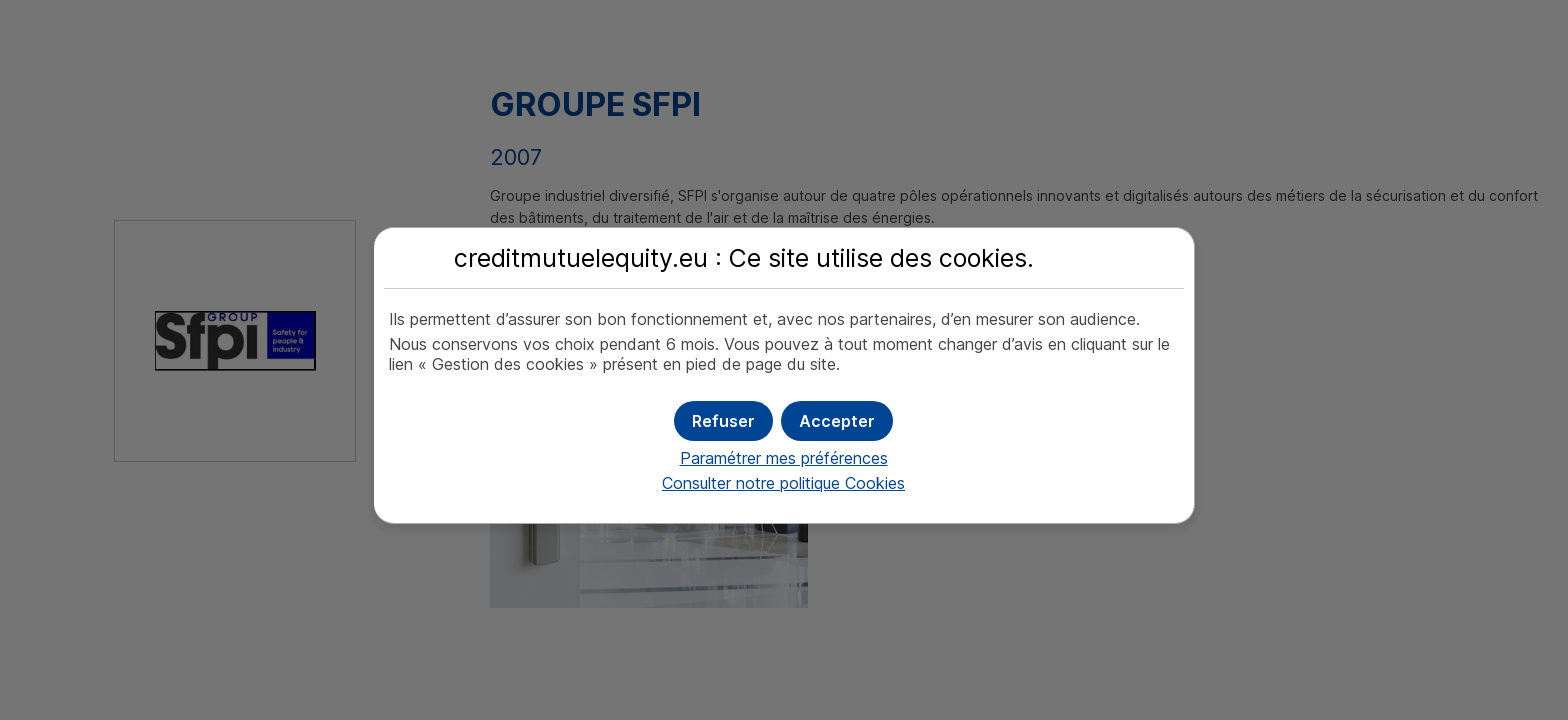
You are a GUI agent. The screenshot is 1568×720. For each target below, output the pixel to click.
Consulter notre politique (783, 483)
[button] (837, 421)
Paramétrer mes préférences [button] (784, 458)
